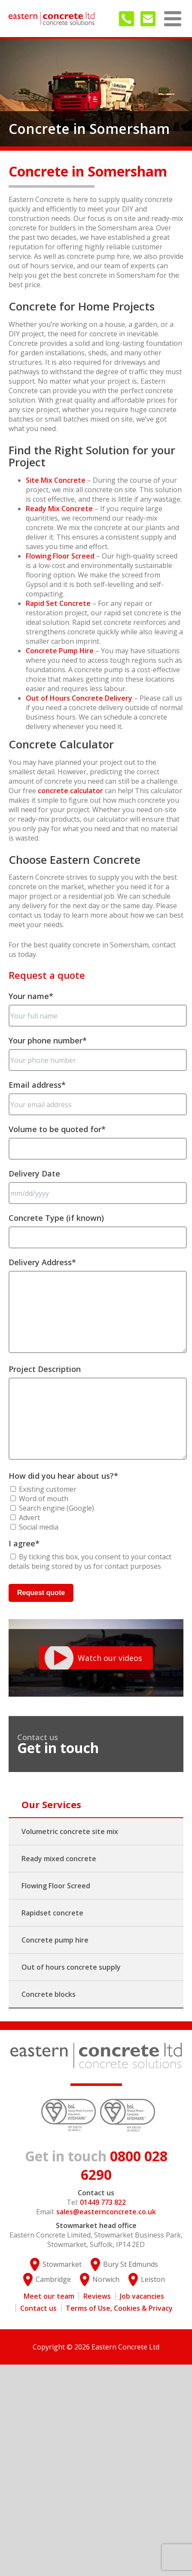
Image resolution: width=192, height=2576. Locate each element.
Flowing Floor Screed (60, 556)
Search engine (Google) (56, 1508)
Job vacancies (142, 2296)
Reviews (97, 2296)
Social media (38, 1527)
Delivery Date (34, 1173)
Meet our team (49, 2296)
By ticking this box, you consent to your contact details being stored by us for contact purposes (90, 1561)
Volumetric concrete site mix (69, 1831)
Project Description (45, 1369)
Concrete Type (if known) (56, 1218)
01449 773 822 (126, 18)
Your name (31, 996)
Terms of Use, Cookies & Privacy (119, 2308)
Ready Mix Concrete (59, 508)
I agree (24, 1543)
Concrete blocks (48, 1994)
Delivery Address (42, 1262)
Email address (37, 1085)
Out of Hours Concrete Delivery (79, 698)
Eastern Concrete (51, 18)
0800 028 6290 (96, 2165)
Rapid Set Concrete (58, 603)
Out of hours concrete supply (71, 1967)
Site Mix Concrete (55, 480)
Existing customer (47, 1489)
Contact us (38, 2308)
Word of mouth (43, 1498)
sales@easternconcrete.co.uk (147, 18)
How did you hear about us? (63, 1476)
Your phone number (48, 1040)
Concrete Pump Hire (60, 650)
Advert (29, 1517)
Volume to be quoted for (57, 1129)
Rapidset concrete (52, 1913)
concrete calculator (70, 790)
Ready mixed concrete (58, 1858)
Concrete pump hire (54, 1940)
